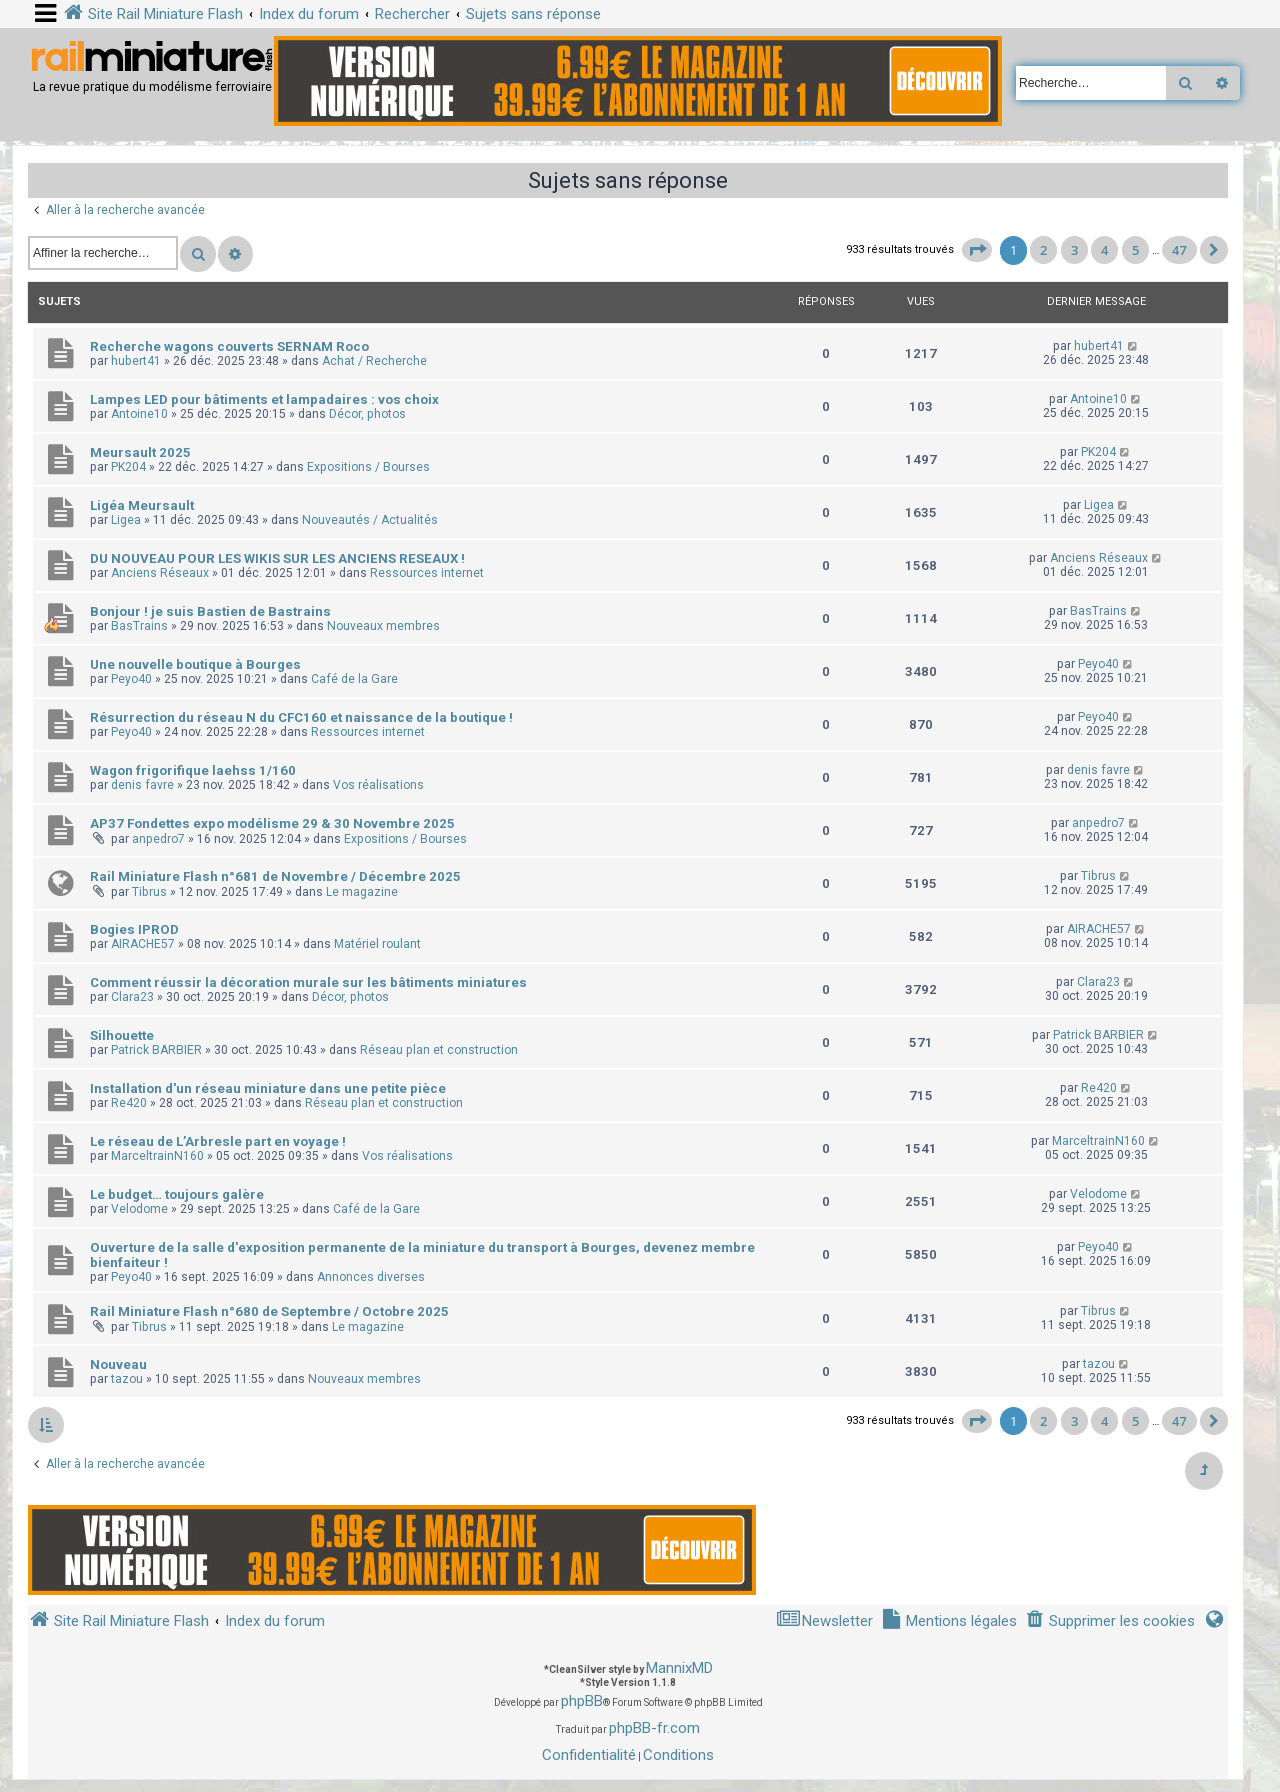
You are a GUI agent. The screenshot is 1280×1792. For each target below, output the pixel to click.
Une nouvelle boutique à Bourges (195, 664)
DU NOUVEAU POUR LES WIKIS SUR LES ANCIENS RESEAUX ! (277, 558)
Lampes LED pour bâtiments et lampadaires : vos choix (264, 399)
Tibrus (149, 892)
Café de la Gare (354, 679)
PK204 (128, 467)
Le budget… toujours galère (177, 1194)
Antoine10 (139, 414)
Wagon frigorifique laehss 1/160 (193, 770)
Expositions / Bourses (368, 467)
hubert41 (136, 361)
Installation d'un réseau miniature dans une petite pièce (268, 1088)
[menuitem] (1110, 1621)
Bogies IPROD (134, 929)
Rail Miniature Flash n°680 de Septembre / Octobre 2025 (269, 1311)
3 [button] (1074, 250)
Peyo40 (131, 679)
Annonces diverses (371, 1277)
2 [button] (1043, 250)
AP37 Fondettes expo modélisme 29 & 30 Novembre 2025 (272, 823)
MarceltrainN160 (157, 1156)
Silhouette (122, 1035)
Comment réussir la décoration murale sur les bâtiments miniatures (308, 982)
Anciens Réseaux (160, 573)
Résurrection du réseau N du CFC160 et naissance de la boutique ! (301, 717)
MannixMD (679, 1668)
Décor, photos (367, 414)
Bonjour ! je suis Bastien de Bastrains (210, 611)
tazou (127, 1379)
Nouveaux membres (383, 626)
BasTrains (139, 626)
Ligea (126, 520)
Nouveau (118, 1364)
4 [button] (1104, 250)
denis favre (142, 785)
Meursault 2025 (140, 452)
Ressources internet (427, 573)
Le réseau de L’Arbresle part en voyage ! (218, 1141)
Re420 (129, 1103)
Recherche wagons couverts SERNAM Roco (229, 346)
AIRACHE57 (143, 944)
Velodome (139, 1209)
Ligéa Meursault (142, 505)
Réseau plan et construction (439, 1050)
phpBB (582, 1701)
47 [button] (1179, 250)
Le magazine (362, 892)
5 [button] (1135, 250)
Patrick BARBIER (156, 1050)
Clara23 (132, 997)
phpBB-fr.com (654, 1728)
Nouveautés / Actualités (370, 520)
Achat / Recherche (374, 361)
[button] (977, 250)
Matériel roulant (377, 944)
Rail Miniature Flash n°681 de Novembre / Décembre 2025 (275, 876)
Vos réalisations (378, 785)
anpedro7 (158, 839)
